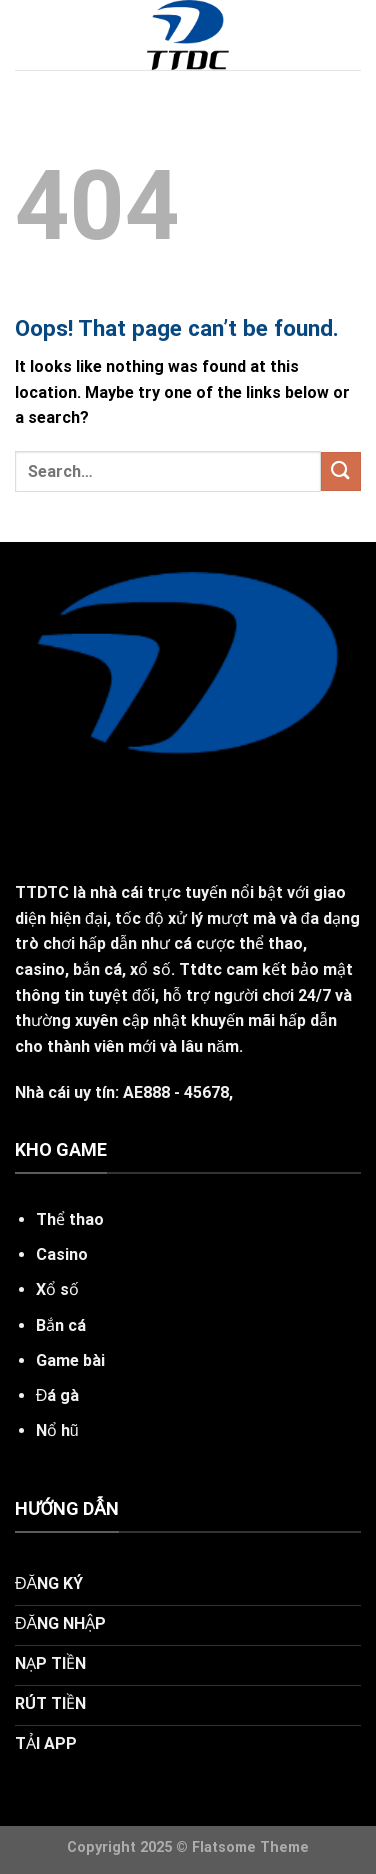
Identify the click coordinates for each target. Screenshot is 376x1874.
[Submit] (341, 471)
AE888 (146, 1092)
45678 (206, 1092)
